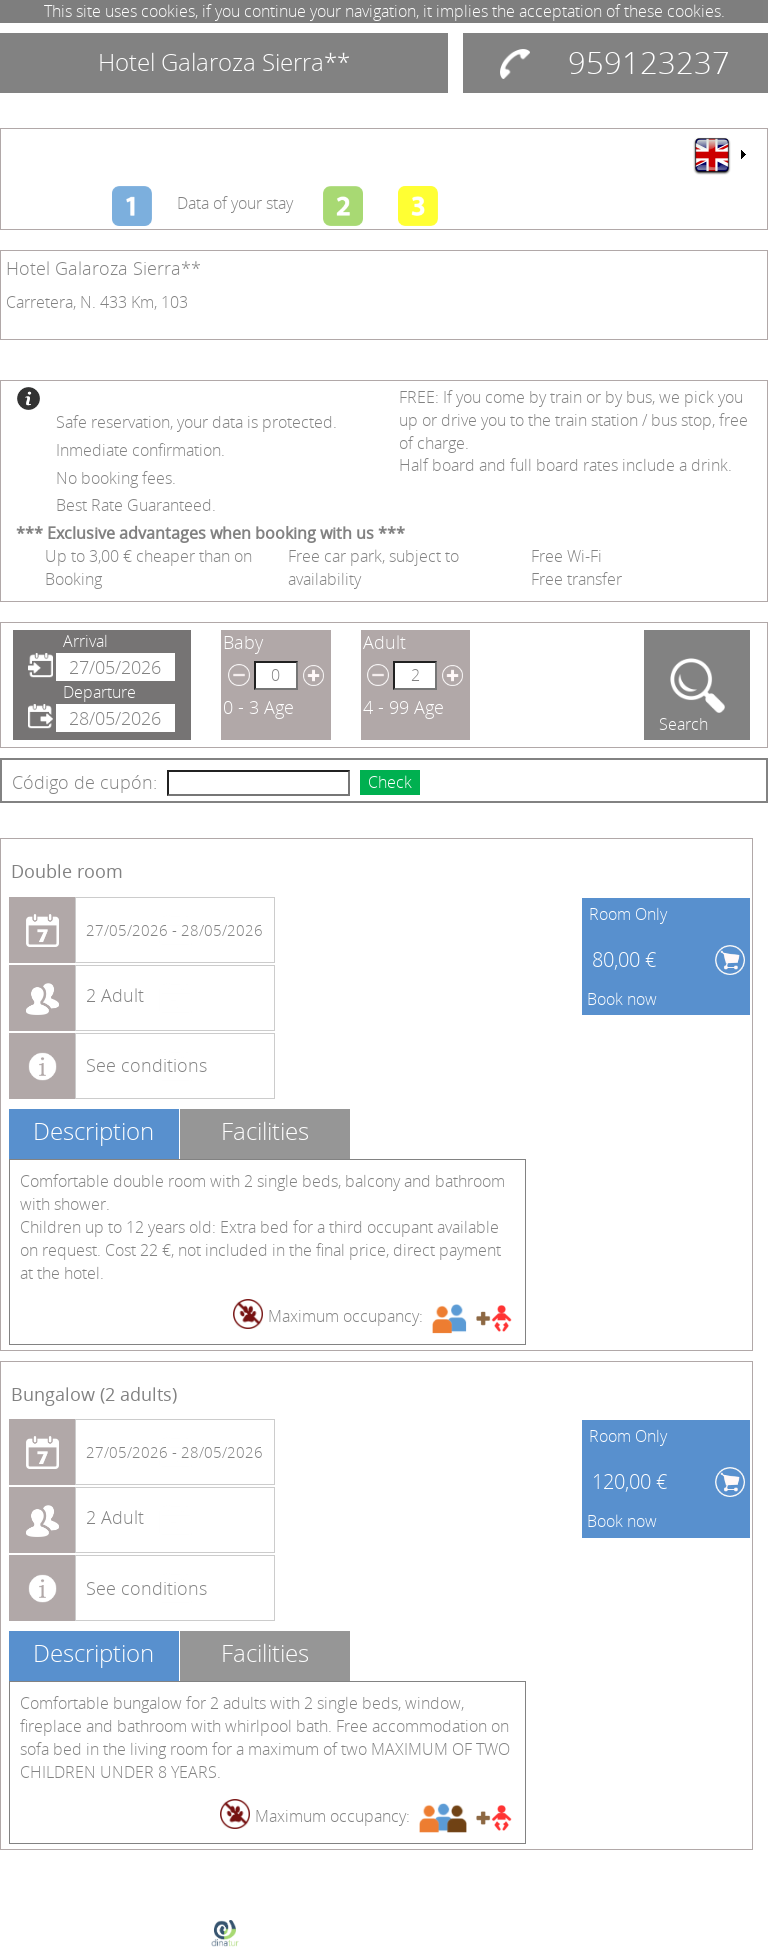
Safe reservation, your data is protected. (196, 422)
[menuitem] (719, 155)
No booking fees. (116, 478)
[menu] (719, 155)
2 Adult (115, 995)
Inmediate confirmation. (140, 450)
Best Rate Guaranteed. (136, 505)
